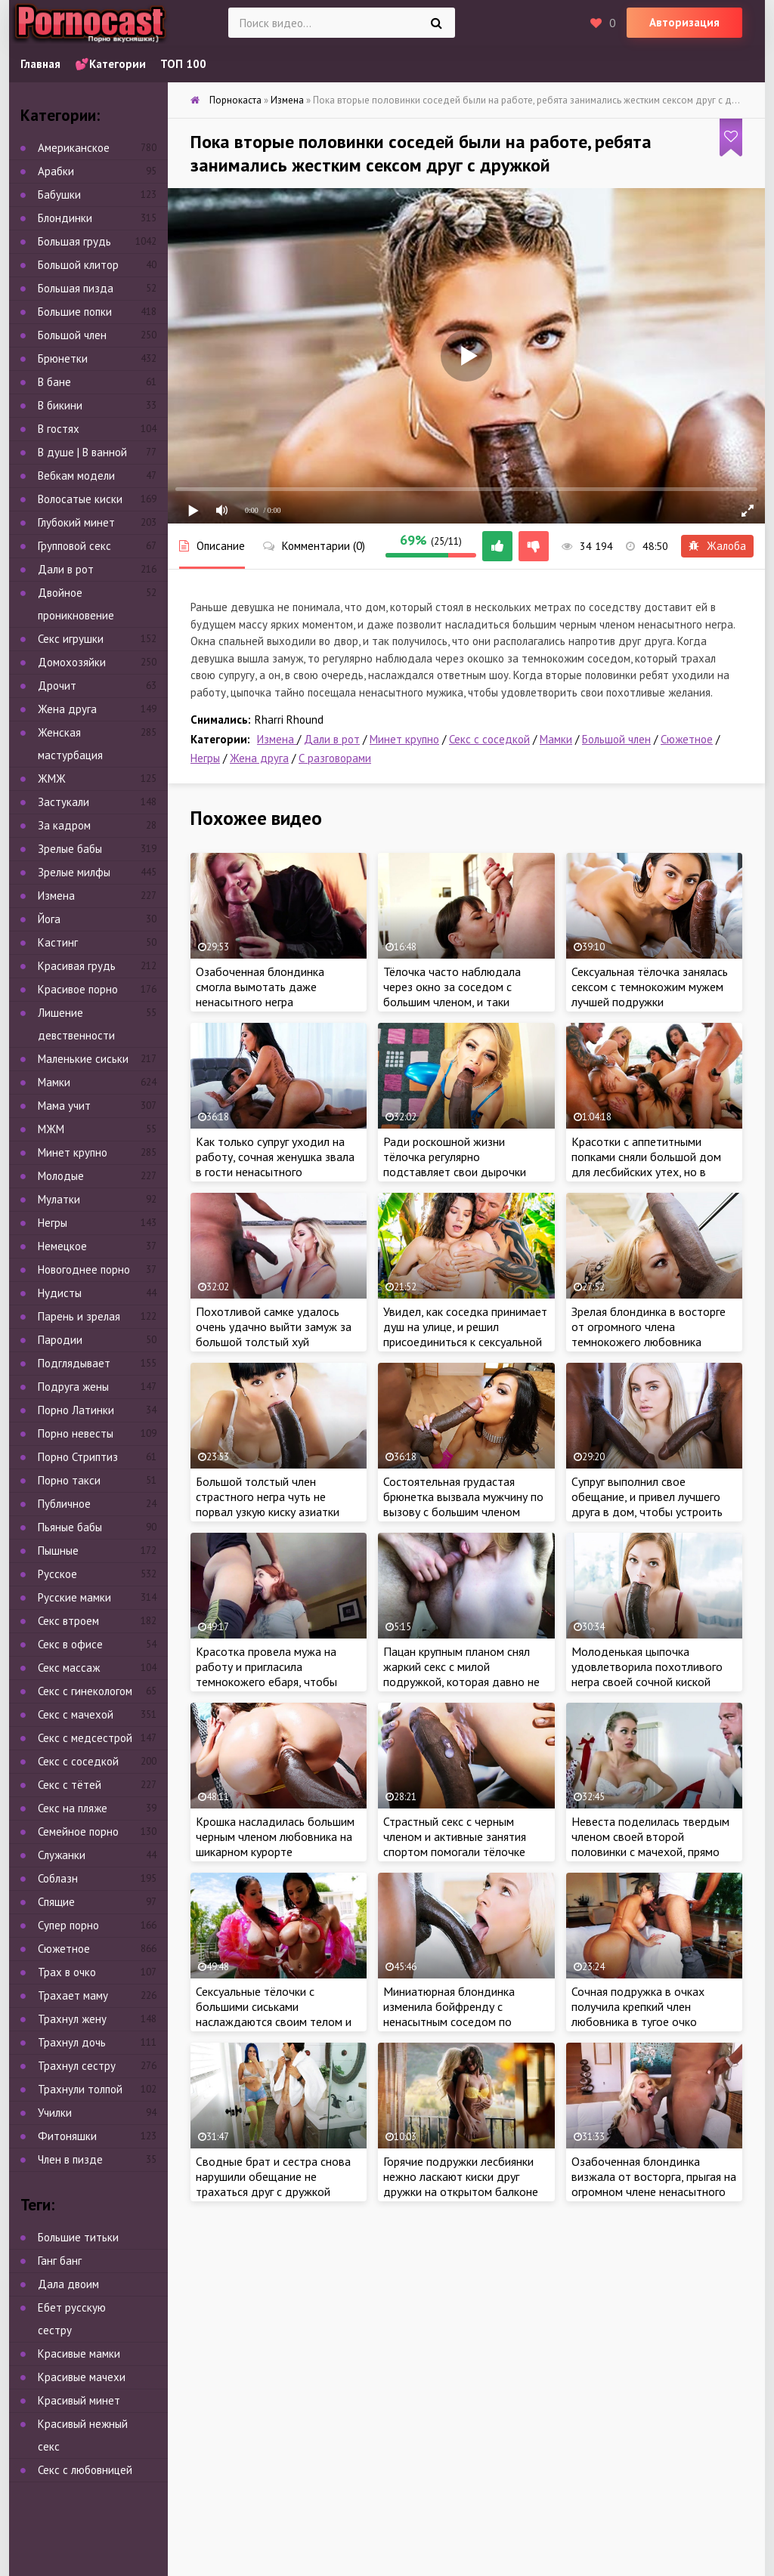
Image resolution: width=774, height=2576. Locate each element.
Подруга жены (73, 1386)
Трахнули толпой (80, 2089)
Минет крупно (404, 739)
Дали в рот (332, 739)
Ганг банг (60, 2260)
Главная (40, 64)
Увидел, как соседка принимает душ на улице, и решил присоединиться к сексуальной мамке (465, 1334)
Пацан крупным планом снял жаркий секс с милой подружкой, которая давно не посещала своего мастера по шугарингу (461, 1681)
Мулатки (59, 1199)
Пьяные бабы (70, 1527)
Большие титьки (78, 2237)
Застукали (63, 802)
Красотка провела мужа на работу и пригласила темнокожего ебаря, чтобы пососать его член (266, 1674)
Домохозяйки (72, 662)
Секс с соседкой (489, 739)
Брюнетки (63, 358)
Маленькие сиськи (83, 1059)
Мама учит (64, 1105)
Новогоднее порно (84, 1269)
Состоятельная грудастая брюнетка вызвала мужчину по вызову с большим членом (463, 1496)
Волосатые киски (80, 499)
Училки (55, 2112)
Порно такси (69, 1480)
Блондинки (65, 218)
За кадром (64, 825)
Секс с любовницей (85, 2470)
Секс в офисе (70, 1644)
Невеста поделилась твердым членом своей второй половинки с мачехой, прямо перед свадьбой (650, 1844)
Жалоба (717, 546)
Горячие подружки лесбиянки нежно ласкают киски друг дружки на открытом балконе (460, 2176)
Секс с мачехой (75, 1714)
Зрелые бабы (70, 849)
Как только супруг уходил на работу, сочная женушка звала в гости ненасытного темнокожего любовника (275, 1164)
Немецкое (62, 1246)
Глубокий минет (76, 522)
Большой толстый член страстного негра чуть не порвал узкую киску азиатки (267, 1496)
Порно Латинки (76, 1410)
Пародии (60, 1340)
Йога (49, 919)
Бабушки (59, 194)
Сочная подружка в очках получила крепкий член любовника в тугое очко (637, 2006)
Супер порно (68, 1925)
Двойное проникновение (76, 603)
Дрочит (57, 685)
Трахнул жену (72, 2019)
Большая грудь (74, 241)
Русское (57, 1574)
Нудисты (60, 1293)
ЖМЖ (52, 778)
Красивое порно (78, 989)
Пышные (58, 1550)
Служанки (61, 1855)
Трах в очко (67, 1972)
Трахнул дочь (72, 2042)
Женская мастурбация (70, 743)
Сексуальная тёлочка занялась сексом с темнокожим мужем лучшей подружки (649, 986)
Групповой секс (74, 546)
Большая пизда (75, 288)
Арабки (56, 171)
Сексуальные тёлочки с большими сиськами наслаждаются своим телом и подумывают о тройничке (273, 2014)
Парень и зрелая (79, 1316)
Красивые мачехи (81, 2377)
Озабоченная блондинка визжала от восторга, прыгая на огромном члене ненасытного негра (653, 2184)
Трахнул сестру (77, 2066)
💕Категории (110, 64)
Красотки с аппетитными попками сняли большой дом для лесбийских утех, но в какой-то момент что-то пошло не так (646, 1171)
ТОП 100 (183, 64)
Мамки (556, 739)
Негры (205, 758)
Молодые (61, 1176)
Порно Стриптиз (78, 1457)
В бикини (60, 405)
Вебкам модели (76, 475)
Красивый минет (79, 2400)
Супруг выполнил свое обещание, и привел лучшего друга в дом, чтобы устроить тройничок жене (647, 1504)
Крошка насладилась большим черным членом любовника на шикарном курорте (275, 1836)
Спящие (56, 1902)
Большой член (616, 739)
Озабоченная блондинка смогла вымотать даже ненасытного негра (260, 986)
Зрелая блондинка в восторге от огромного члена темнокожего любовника (648, 1326)
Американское (74, 148)
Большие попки (75, 311)
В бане (54, 382)
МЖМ (51, 1129)
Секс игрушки (71, 639)
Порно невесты (75, 1433)
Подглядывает (74, 1363)
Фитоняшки (67, 2136)
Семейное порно (78, 1831)
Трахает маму (73, 1995)
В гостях (58, 429)
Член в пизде (70, 2159)
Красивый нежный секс (83, 2435)
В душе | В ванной (82, 452)
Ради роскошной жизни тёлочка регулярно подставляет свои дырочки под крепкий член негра (454, 1164)
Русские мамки (74, 1597)
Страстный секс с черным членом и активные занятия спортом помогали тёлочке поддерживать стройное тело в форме (462, 1851)
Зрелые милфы (74, 872)
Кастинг (58, 942)
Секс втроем (68, 1621)
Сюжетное (687, 739)
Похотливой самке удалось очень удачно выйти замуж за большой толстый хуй (273, 1326)
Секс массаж (69, 1667)
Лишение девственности (76, 1023)
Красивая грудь (77, 966)
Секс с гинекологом (85, 1691)
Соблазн (58, 1878)
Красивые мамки (79, 2353)
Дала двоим (68, 2284)
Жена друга (259, 758)
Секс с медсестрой (85, 1738)
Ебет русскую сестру (72, 2318)
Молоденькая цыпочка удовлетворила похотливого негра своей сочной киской (647, 1666)
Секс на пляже (72, 1808)
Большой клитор (78, 265)
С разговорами (335, 758)
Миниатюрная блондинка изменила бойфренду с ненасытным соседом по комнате (449, 2014)
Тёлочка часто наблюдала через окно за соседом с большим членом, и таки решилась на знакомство (452, 994)
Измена (277, 739)
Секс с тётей (69, 1785)
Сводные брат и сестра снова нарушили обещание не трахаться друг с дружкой (273, 2176)
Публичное (64, 1503)
